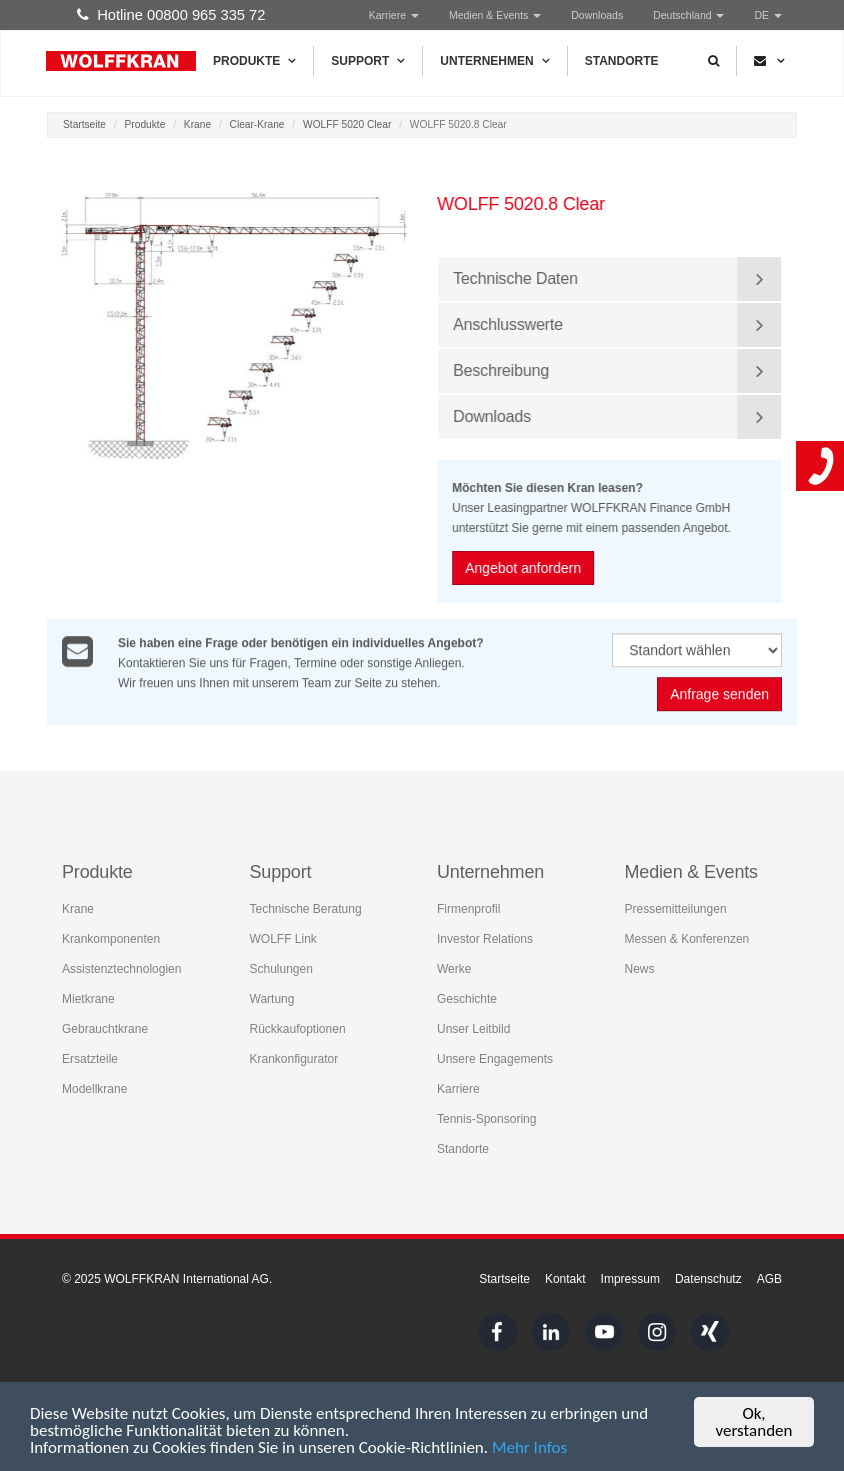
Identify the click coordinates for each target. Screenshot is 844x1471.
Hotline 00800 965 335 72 (171, 15)
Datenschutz (708, 1279)
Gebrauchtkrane (105, 1029)
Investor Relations (485, 939)
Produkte (254, 61)
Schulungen (281, 969)
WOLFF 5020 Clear (347, 124)
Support (368, 61)
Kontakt (565, 1279)
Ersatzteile (90, 1059)
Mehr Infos (529, 1448)
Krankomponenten (111, 939)
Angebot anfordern (524, 568)
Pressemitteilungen (676, 909)
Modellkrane (94, 1089)
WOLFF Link (283, 939)
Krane (197, 124)
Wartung (272, 999)
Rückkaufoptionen (298, 1029)
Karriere (394, 15)
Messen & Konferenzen (687, 939)
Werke (454, 969)
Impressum (630, 1279)
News (640, 969)
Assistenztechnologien (121, 969)
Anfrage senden (719, 695)
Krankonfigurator (294, 1059)
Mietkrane (88, 999)
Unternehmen (494, 61)
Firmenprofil (468, 909)
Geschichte (467, 999)
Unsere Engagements (495, 1059)
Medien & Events (495, 15)
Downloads (597, 15)
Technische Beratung (306, 909)
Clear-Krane (257, 124)
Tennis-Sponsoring (486, 1119)
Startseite (84, 124)
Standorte (622, 61)
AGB (769, 1279)
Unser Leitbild (473, 1029)
